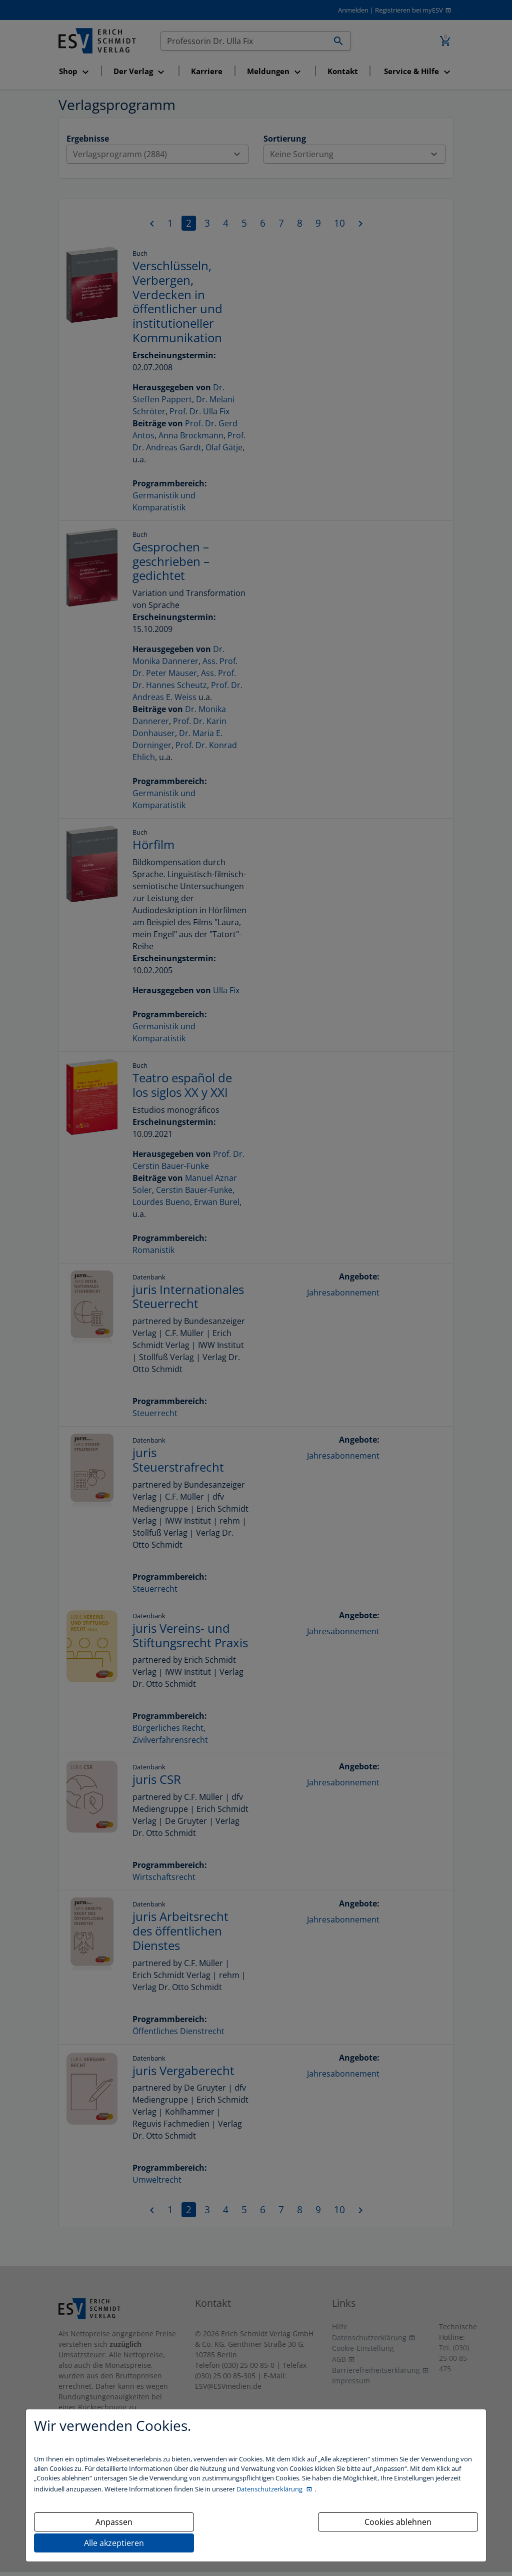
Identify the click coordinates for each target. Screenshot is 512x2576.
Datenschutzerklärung (270, 2488)
